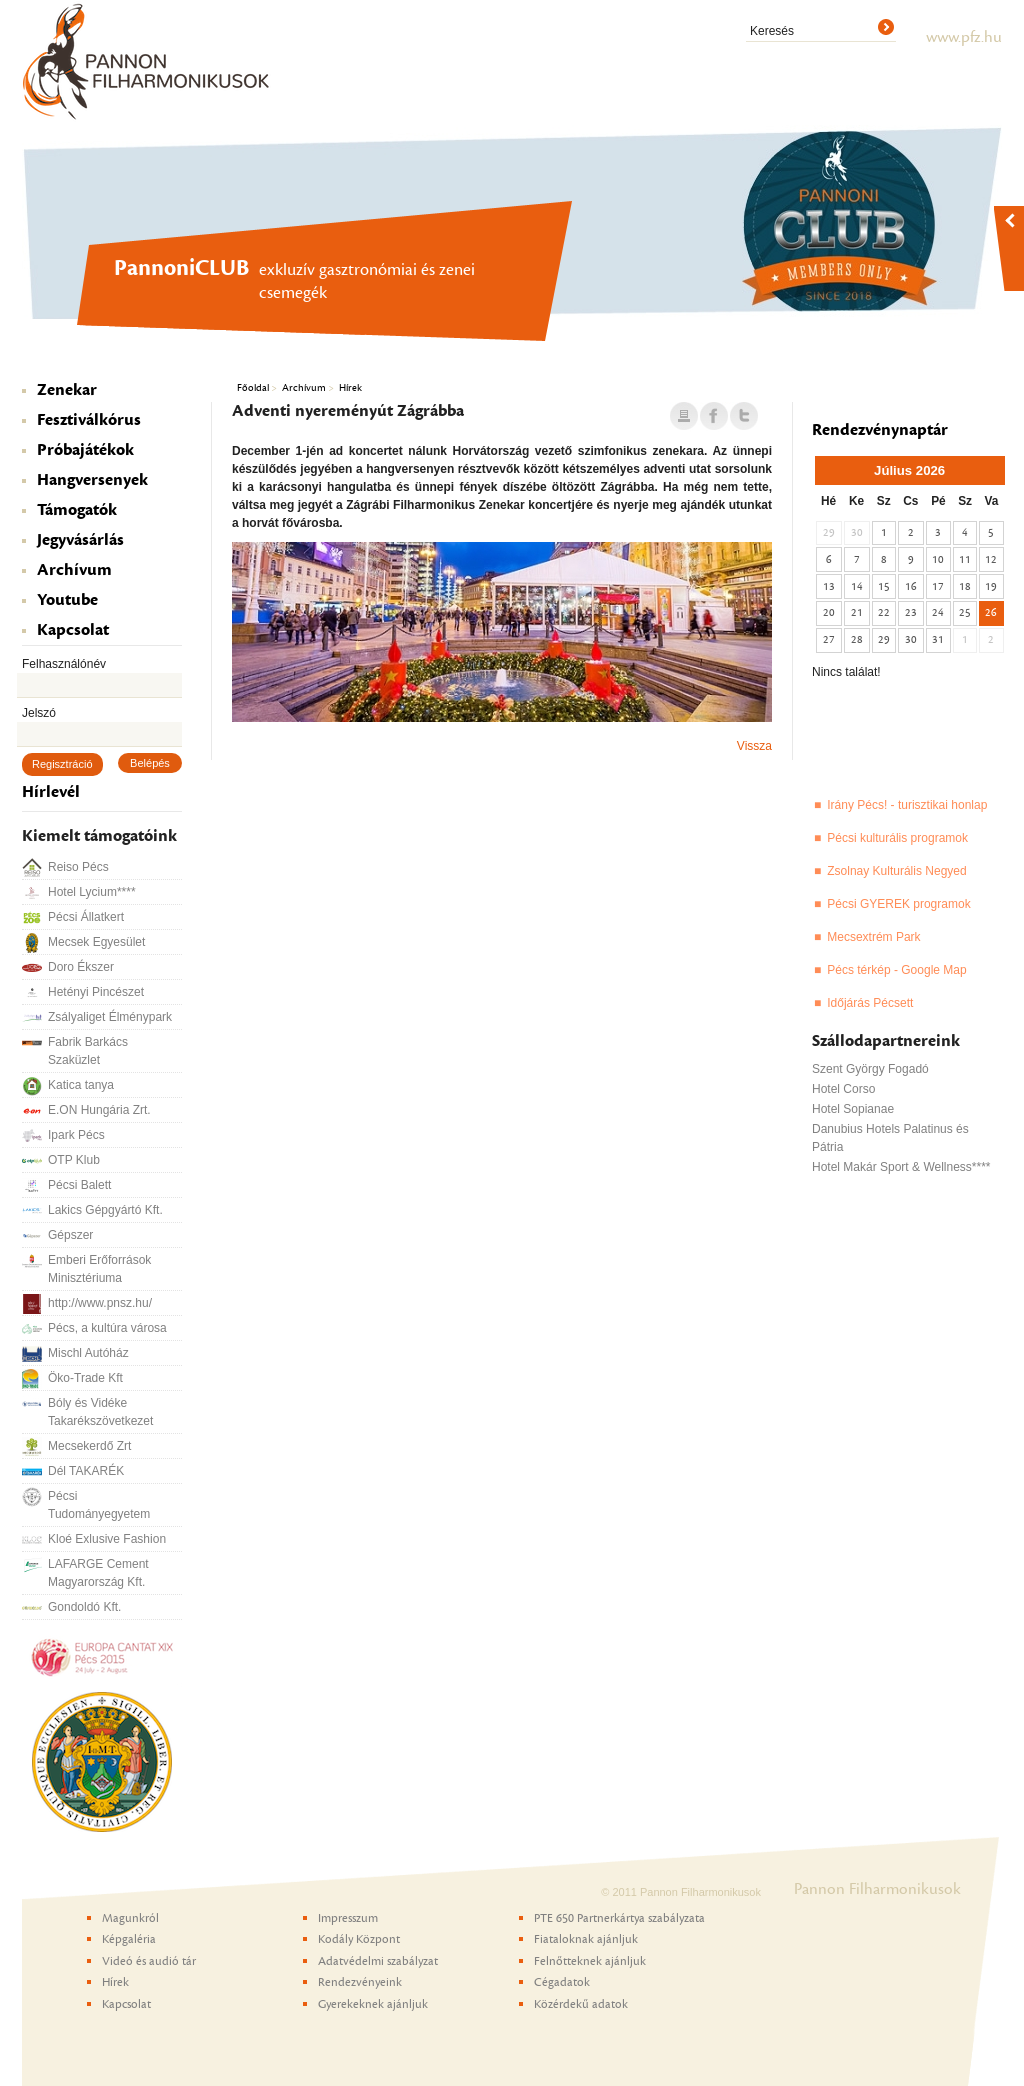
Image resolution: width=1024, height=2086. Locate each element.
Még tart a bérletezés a (913, 336)
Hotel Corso (843, 1089)
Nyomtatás (684, 417)
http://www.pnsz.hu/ (100, 1303)
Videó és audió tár (149, 1961)
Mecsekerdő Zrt (89, 1446)
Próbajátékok (85, 450)
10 (938, 559)
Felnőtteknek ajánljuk (590, 1961)
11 (965, 559)
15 (884, 586)
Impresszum (348, 1918)
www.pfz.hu (964, 37)
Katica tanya (81, 1085)
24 (938, 612)
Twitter (744, 417)
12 (991, 559)
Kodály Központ (937, 336)
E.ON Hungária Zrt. (99, 1110)
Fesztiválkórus (89, 420)
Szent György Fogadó (870, 1069)
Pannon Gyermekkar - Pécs (960, 336)
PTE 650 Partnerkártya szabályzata (619, 1918)
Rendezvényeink (360, 1982)
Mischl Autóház (88, 1353)
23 (911, 612)
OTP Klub (74, 1160)
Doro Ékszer (81, 967)
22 (884, 612)
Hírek (350, 387)
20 (829, 612)
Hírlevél (51, 792)
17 (938, 586)
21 (857, 612)
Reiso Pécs (78, 867)
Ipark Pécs (76, 1135)
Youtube (67, 600)
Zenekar (67, 390)
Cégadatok (562, 1982)
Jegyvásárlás (80, 540)
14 (857, 586)
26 (991, 612)
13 (829, 586)
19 (991, 586)
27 (829, 639)
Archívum (74, 570)
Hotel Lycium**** (92, 892)
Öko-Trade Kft (85, 1378)
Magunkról (130, 1918)
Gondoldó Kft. (84, 1607)
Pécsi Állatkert (86, 917)
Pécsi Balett (79, 1185)
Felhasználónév (64, 664)
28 (857, 639)
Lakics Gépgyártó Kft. (105, 1210)
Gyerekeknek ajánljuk (373, 2004)
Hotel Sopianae (853, 1109)
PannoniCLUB (890, 336)
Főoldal (253, 387)
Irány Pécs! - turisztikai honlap (907, 805)
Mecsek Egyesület (96, 942)
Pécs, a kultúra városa (107, 1328)
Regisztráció (62, 764)
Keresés (772, 31)
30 (911, 639)
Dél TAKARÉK (86, 1471)
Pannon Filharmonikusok (147, 61)
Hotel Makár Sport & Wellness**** (901, 1167)
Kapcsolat (73, 630)
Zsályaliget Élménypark (110, 1017)
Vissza (754, 746)
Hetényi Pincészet (96, 992)
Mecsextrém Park (873, 937)
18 (965, 586)
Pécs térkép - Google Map (896, 970)
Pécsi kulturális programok (897, 838)
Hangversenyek (92, 480)
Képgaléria (129, 1939)
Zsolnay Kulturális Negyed (896, 871)
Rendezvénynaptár (880, 430)
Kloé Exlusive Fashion (107, 1539)
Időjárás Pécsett (870, 1003)
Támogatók (77, 510)
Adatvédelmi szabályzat (378, 1961)
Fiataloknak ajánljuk (586, 1939)
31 (938, 639)
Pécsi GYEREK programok (898, 904)
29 (884, 639)
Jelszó (39, 713)
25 (965, 612)
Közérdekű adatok (581, 2004)
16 (911, 586)
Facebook (714, 417)
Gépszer (70, 1235)
